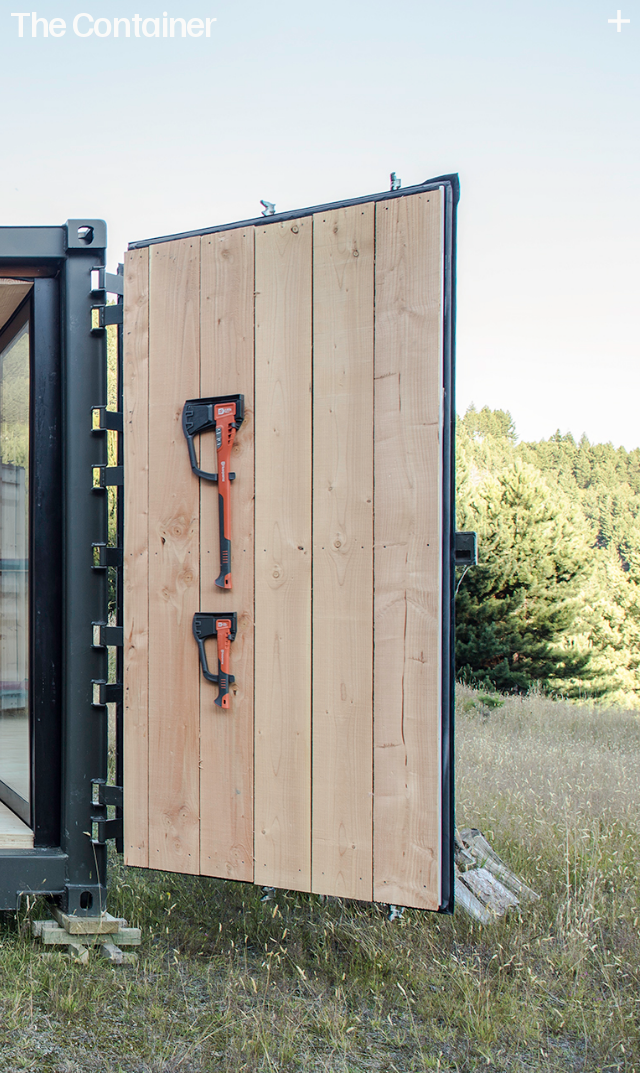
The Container (113, 22)
